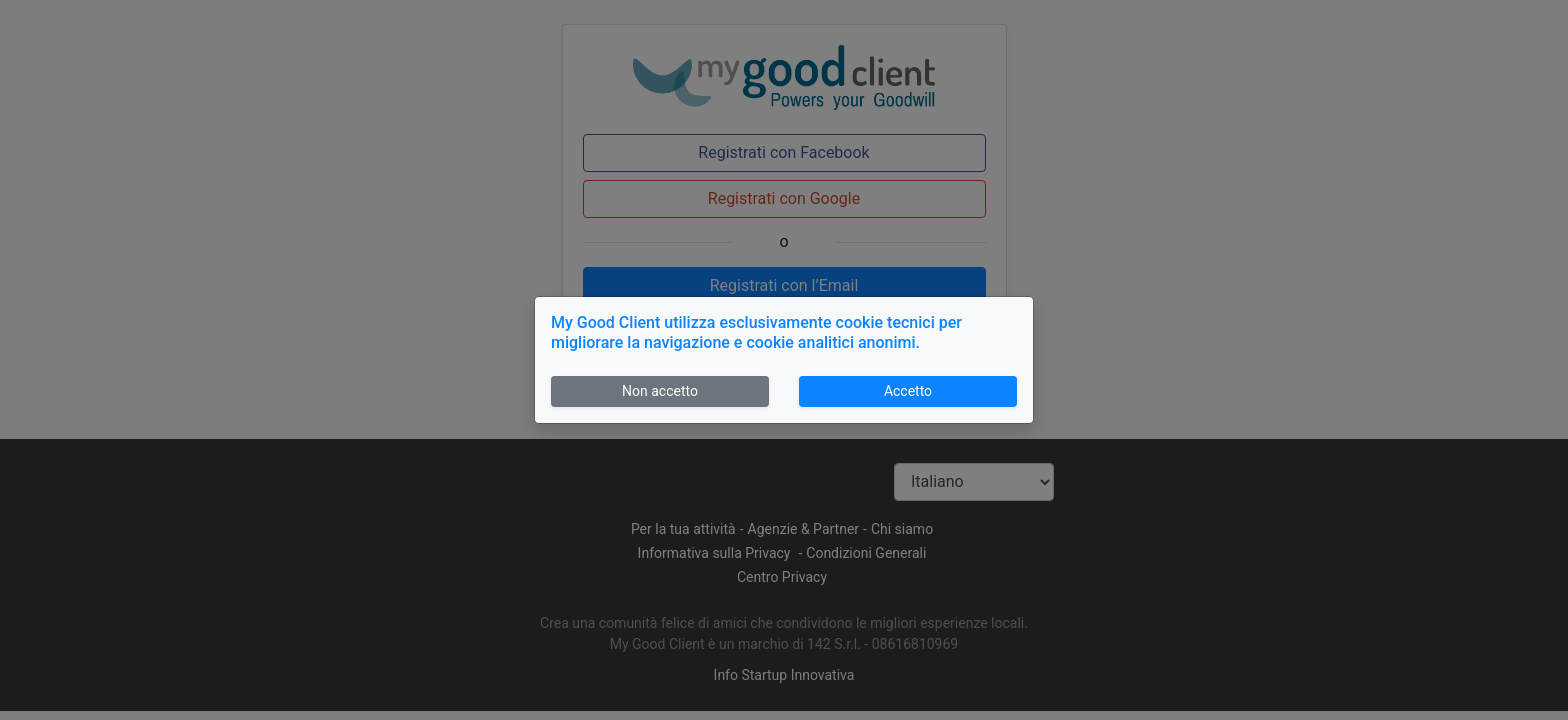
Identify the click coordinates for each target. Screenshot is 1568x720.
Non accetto (660, 391)
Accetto (908, 391)
